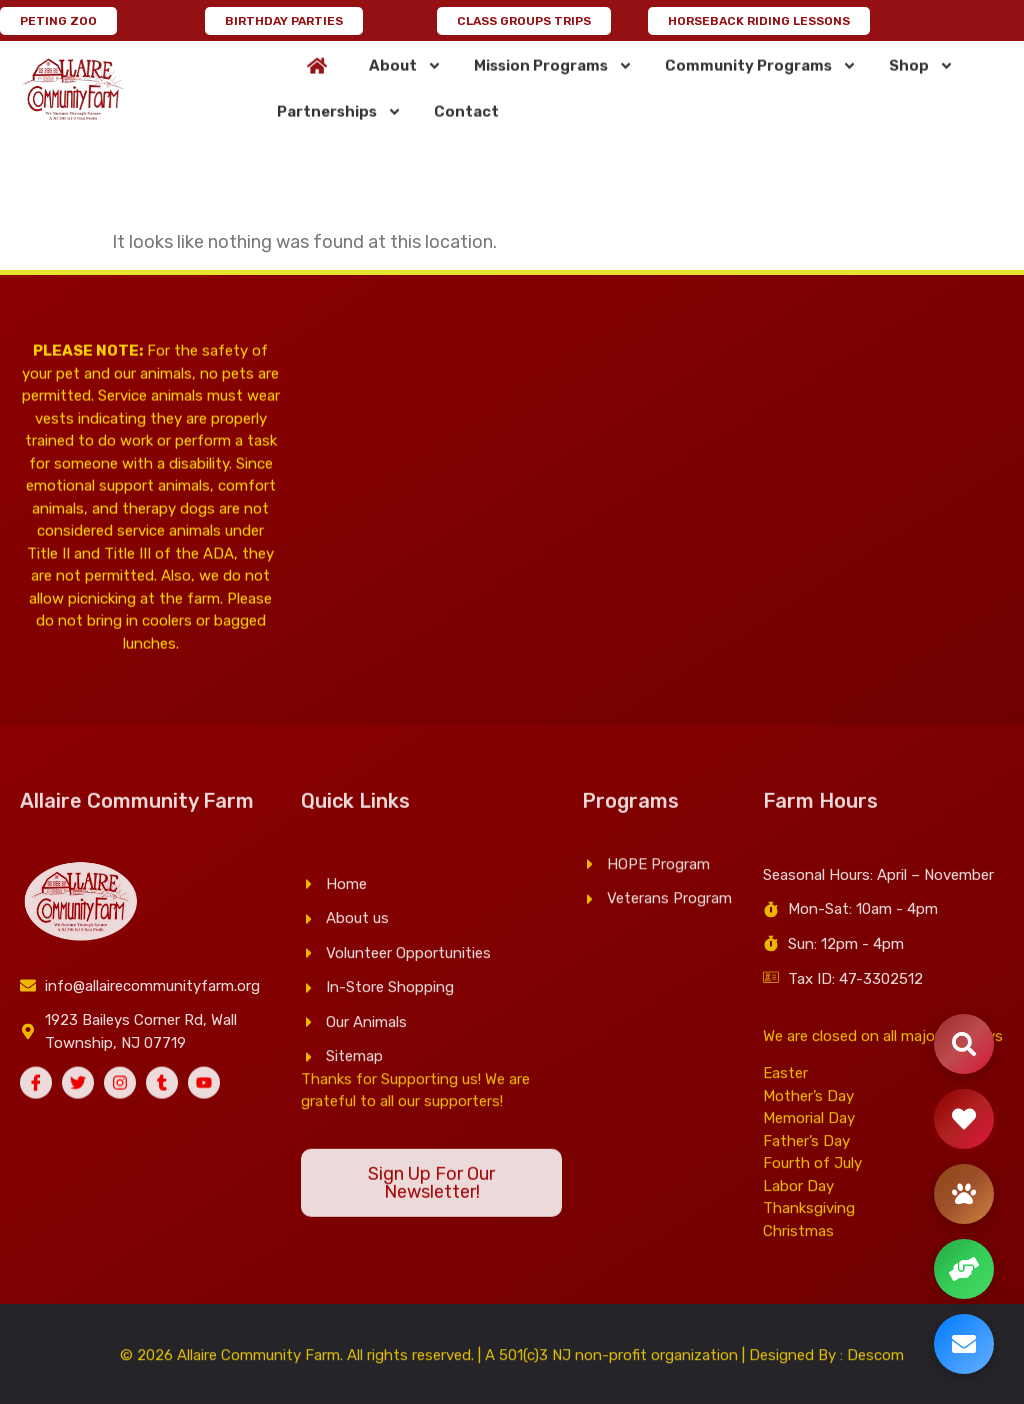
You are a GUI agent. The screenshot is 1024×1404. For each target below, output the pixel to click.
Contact (466, 131)
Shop (921, 85)
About (405, 85)
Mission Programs (553, 85)
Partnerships (339, 131)
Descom (875, 1364)
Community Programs (761, 85)
